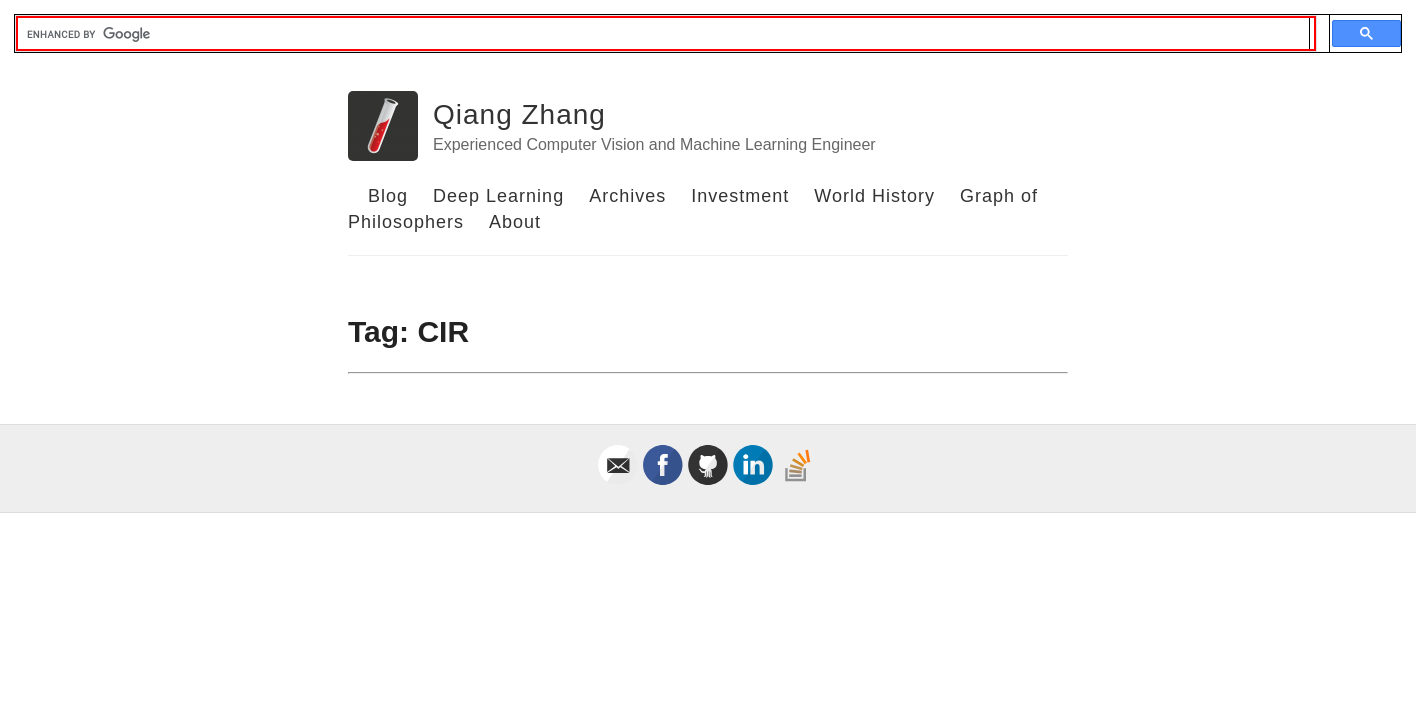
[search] (663, 34)
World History (874, 196)
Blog (388, 196)
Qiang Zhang (519, 114)
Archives (627, 196)
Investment (740, 196)
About (515, 222)
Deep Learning (498, 196)
